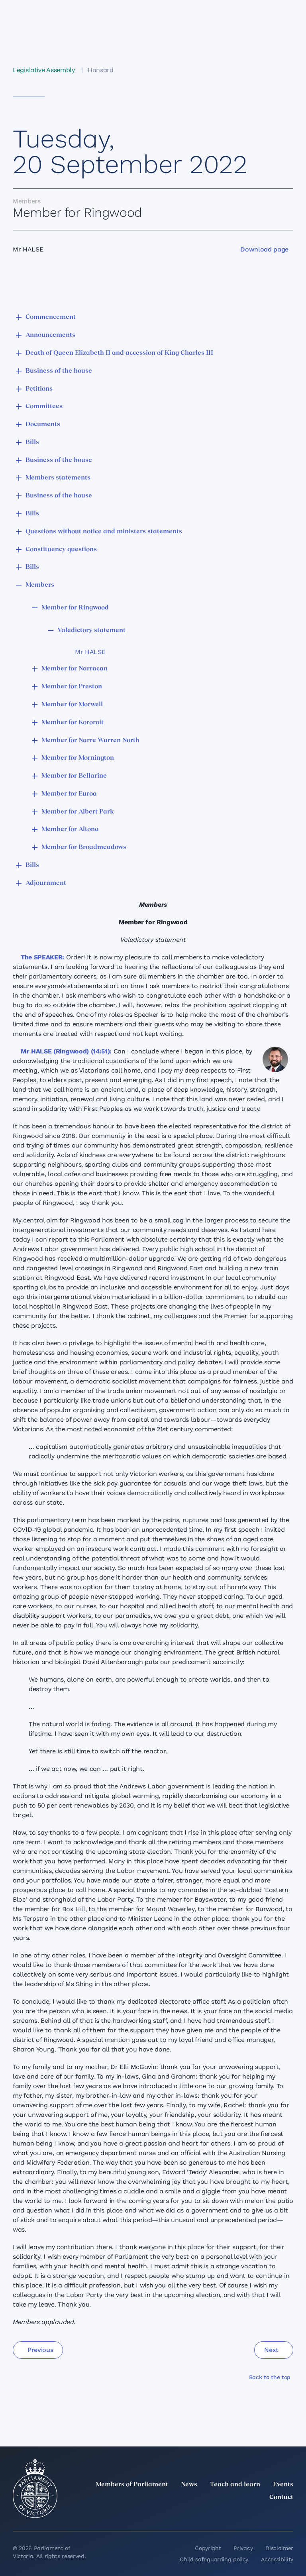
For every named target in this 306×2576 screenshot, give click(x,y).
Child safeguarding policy (214, 2559)
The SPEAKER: (42, 957)
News (189, 2485)
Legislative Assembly (44, 70)
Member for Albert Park (77, 812)
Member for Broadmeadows (83, 847)
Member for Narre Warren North (90, 740)
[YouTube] (271, 2515)
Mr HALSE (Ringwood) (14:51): (66, 1051)
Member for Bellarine (74, 776)
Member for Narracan (74, 669)
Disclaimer (279, 2548)
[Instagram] (236, 2515)
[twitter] (201, 2515)
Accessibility (277, 2559)
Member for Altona (70, 829)
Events (283, 2485)
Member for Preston (71, 687)
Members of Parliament (132, 2485)
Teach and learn (235, 2485)
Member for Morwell (72, 704)
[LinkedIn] (218, 2515)
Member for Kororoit (72, 722)
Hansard (101, 70)
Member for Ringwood (75, 608)
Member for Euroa (69, 794)
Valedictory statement (91, 630)
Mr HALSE (90, 652)
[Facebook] (253, 2515)
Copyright (208, 2548)
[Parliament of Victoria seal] (35, 2488)
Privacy (243, 2548)
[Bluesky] (288, 2515)
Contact (281, 2497)
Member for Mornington (77, 758)
